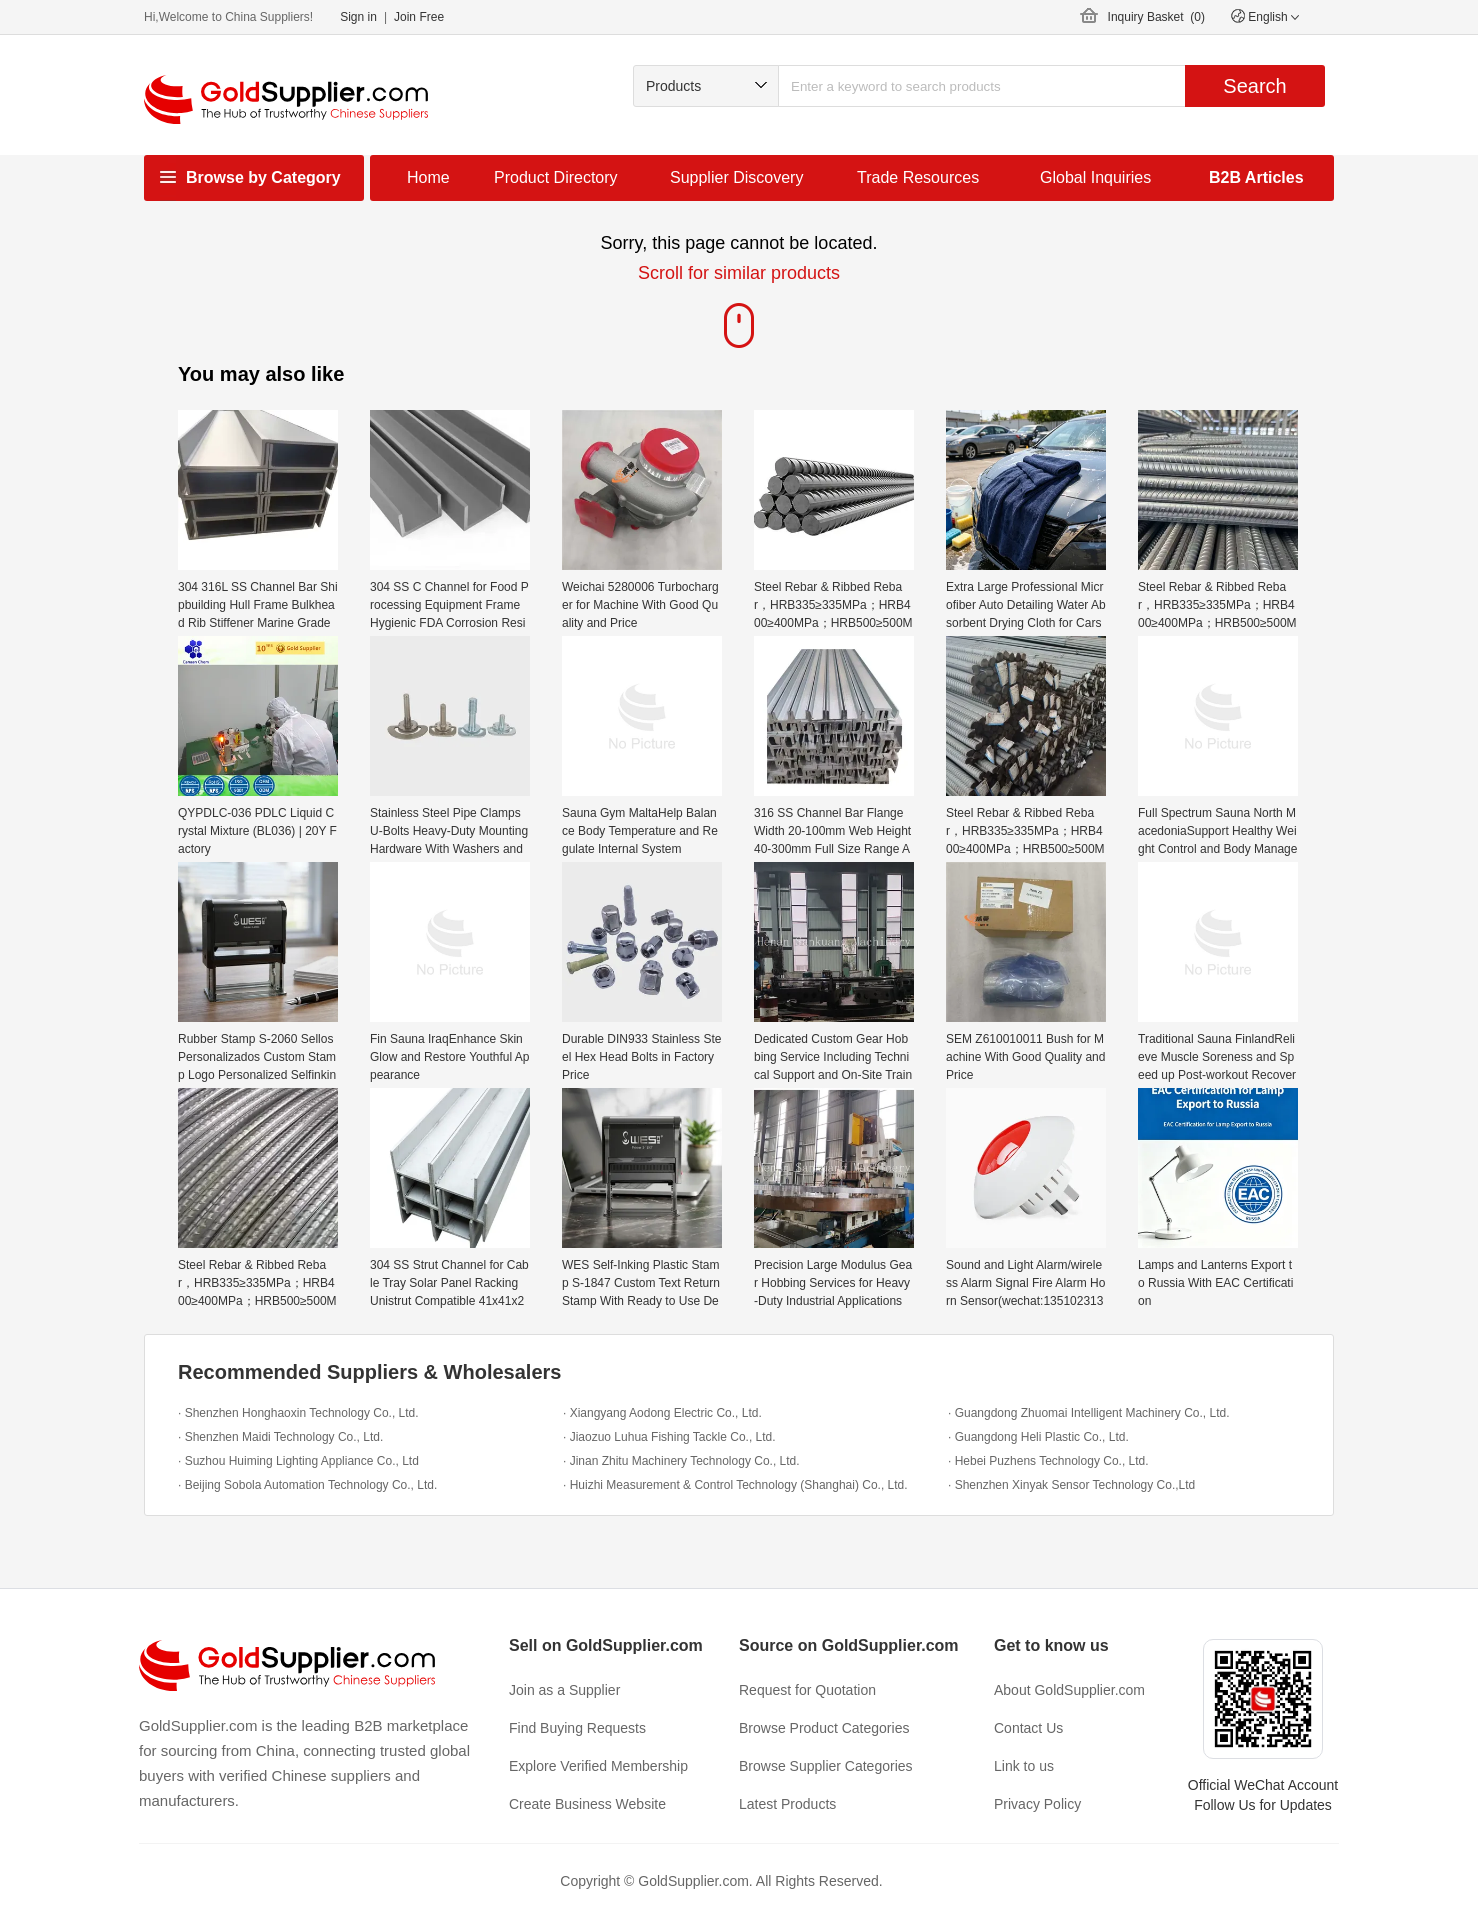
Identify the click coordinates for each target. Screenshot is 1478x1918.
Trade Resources (918, 177)
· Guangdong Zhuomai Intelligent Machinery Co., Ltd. (1089, 1413)
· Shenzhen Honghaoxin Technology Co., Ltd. (298, 1413)
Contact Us (1028, 1728)
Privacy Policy (1037, 1804)
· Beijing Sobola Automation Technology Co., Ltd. (307, 1485)
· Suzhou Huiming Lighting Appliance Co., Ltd (298, 1461)
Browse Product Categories (824, 1728)
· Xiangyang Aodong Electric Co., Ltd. (662, 1413)
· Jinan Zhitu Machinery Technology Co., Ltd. (681, 1461)
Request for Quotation (807, 1690)
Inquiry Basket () (1156, 17)
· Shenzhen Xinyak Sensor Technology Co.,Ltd (1071, 1485)
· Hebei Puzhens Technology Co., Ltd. (1048, 1461)
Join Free (419, 17)
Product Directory (556, 177)
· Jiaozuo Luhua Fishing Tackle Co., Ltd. (669, 1437)
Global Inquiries (1095, 177)
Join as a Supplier (564, 1690)
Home (428, 177)
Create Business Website (587, 1804)
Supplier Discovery (736, 177)
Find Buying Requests (577, 1728)
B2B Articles (1256, 177)
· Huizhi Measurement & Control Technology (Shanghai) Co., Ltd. (735, 1485)
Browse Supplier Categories (826, 1766)
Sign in (358, 17)
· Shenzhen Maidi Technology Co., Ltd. (280, 1437)
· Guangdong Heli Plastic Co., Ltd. (1038, 1437)
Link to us (1024, 1766)
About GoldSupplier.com (1069, 1690)
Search (1254, 86)
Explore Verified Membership (598, 1766)
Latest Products (787, 1804)
